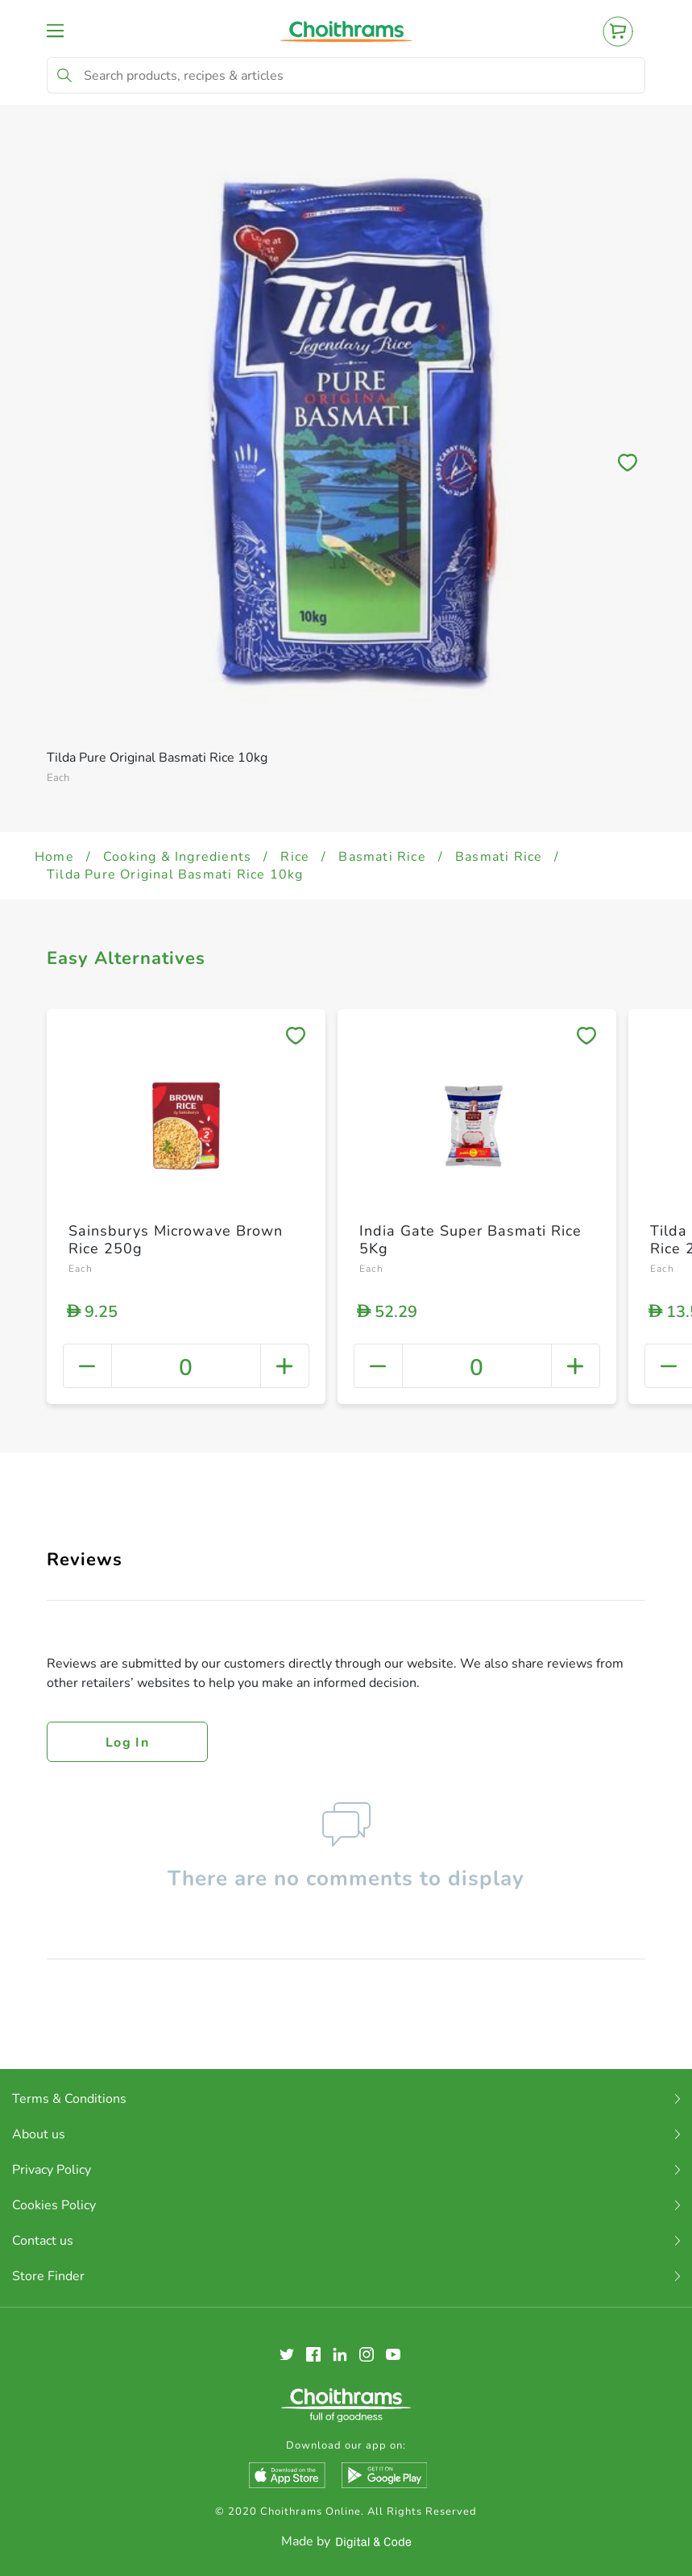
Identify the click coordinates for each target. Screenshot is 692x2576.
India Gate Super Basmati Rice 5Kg (470, 1239)
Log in (127, 1742)
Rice (294, 857)
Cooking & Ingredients (177, 857)
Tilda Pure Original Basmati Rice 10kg (175, 874)
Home (54, 857)
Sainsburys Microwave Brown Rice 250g (175, 1239)
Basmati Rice (381, 857)
